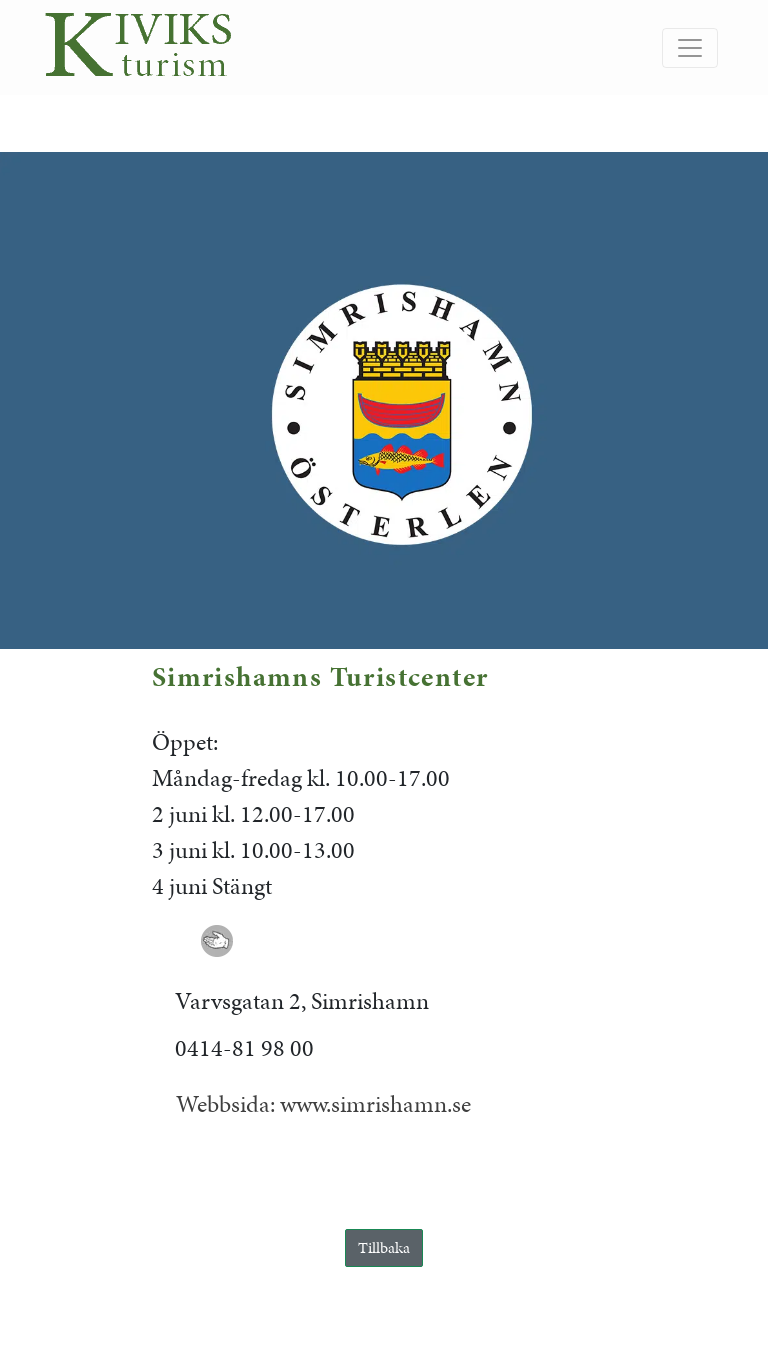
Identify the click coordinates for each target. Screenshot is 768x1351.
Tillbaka (384, 1247)
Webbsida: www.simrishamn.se (323, 1104)
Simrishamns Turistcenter (320, 676)
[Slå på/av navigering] (690, 48)
